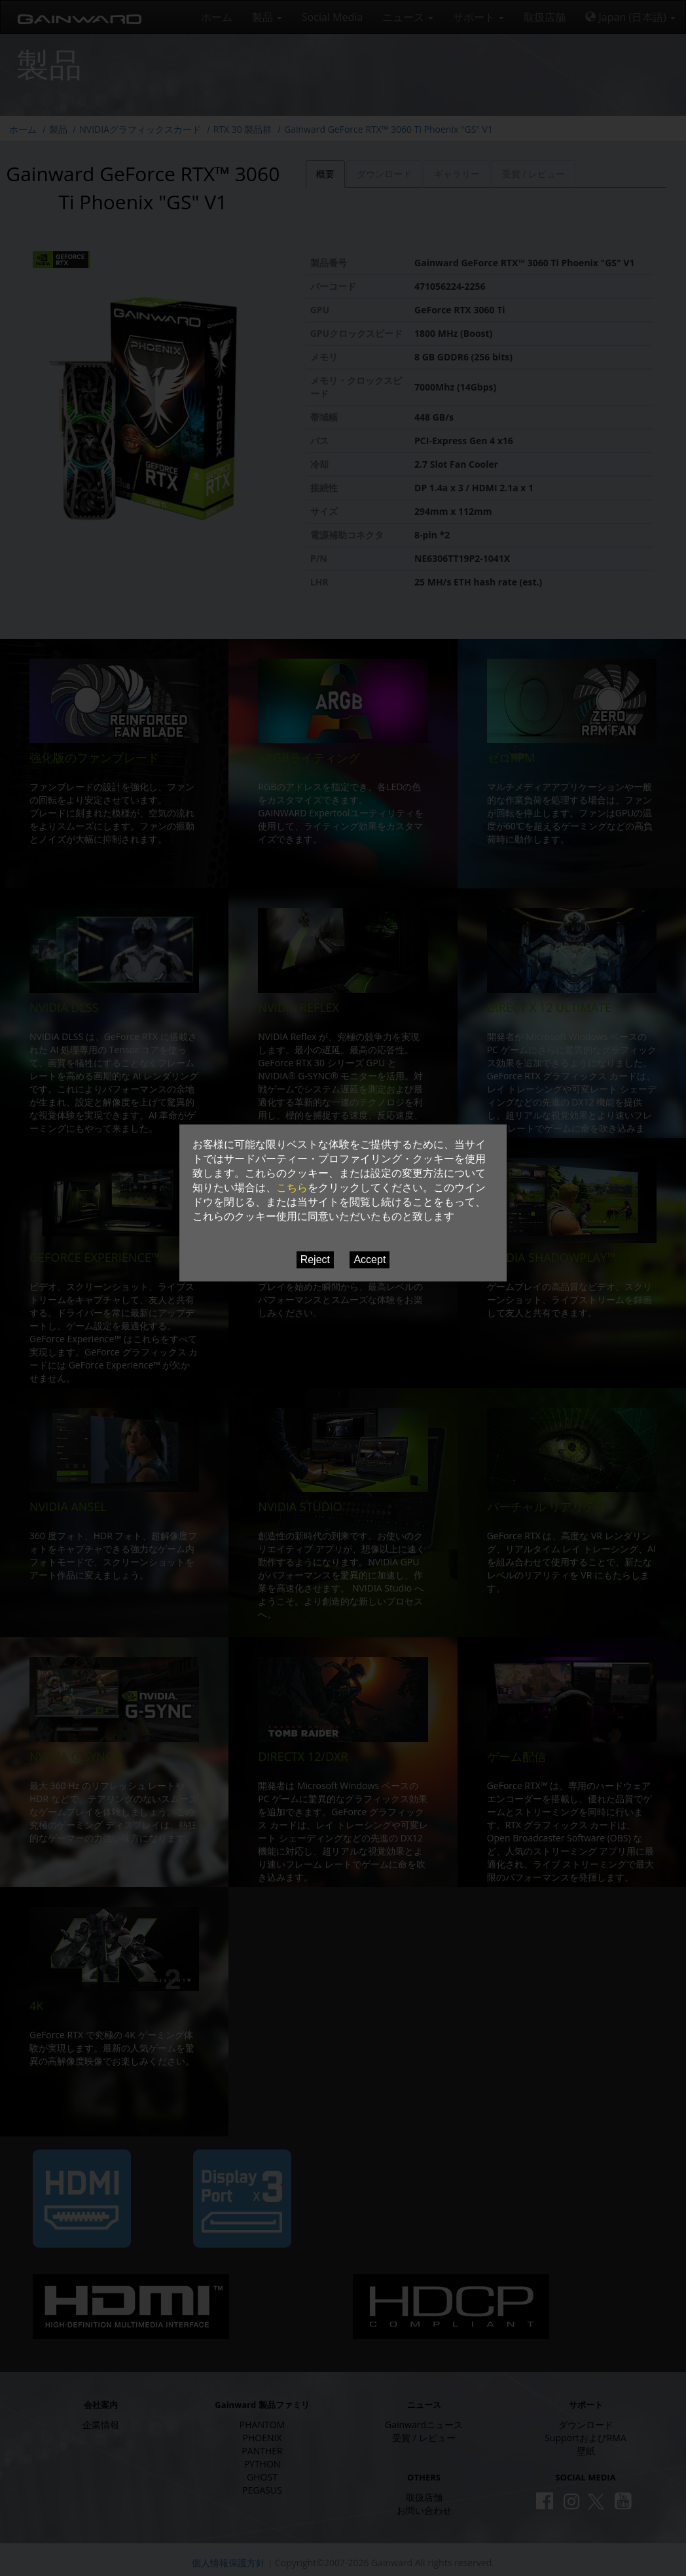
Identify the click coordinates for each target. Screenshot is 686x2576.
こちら (292, 1187)
